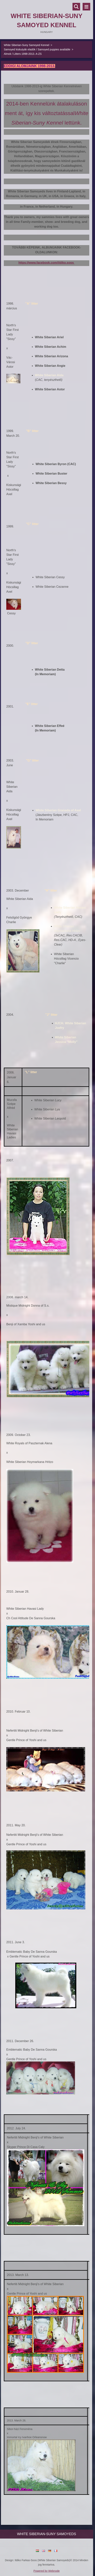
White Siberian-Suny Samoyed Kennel (26, 45)
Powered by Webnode (46, 2570)
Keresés (76, 6)
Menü (86, 6)
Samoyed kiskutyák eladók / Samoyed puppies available (37, 49)
